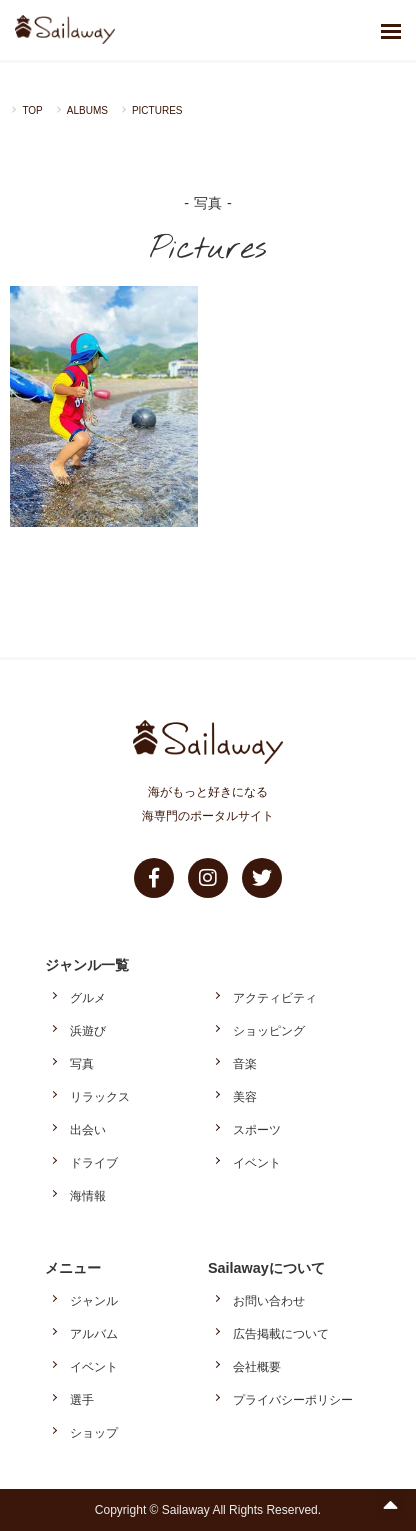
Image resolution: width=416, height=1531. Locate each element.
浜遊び (88, 1031)
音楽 (245, 1064)
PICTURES (157, 110)
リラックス (100, 1097)
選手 (82, 1400)
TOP (32, 110)
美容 (245, 1097)
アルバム (94, 1334)
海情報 (88, 1196)
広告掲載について (281, 1334)
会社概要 (257, 1367)
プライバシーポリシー (293, 1400)
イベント (257, 1163)
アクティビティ (275, 998)
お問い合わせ (269, 1301)
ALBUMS (87, 110)
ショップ (94, 1433)
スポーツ (257, 1130)
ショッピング (269, 1031)
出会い (88, 1130)
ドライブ (94, 1163)
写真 (82, 1064)
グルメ (88, 998)
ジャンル (94, 1301)
